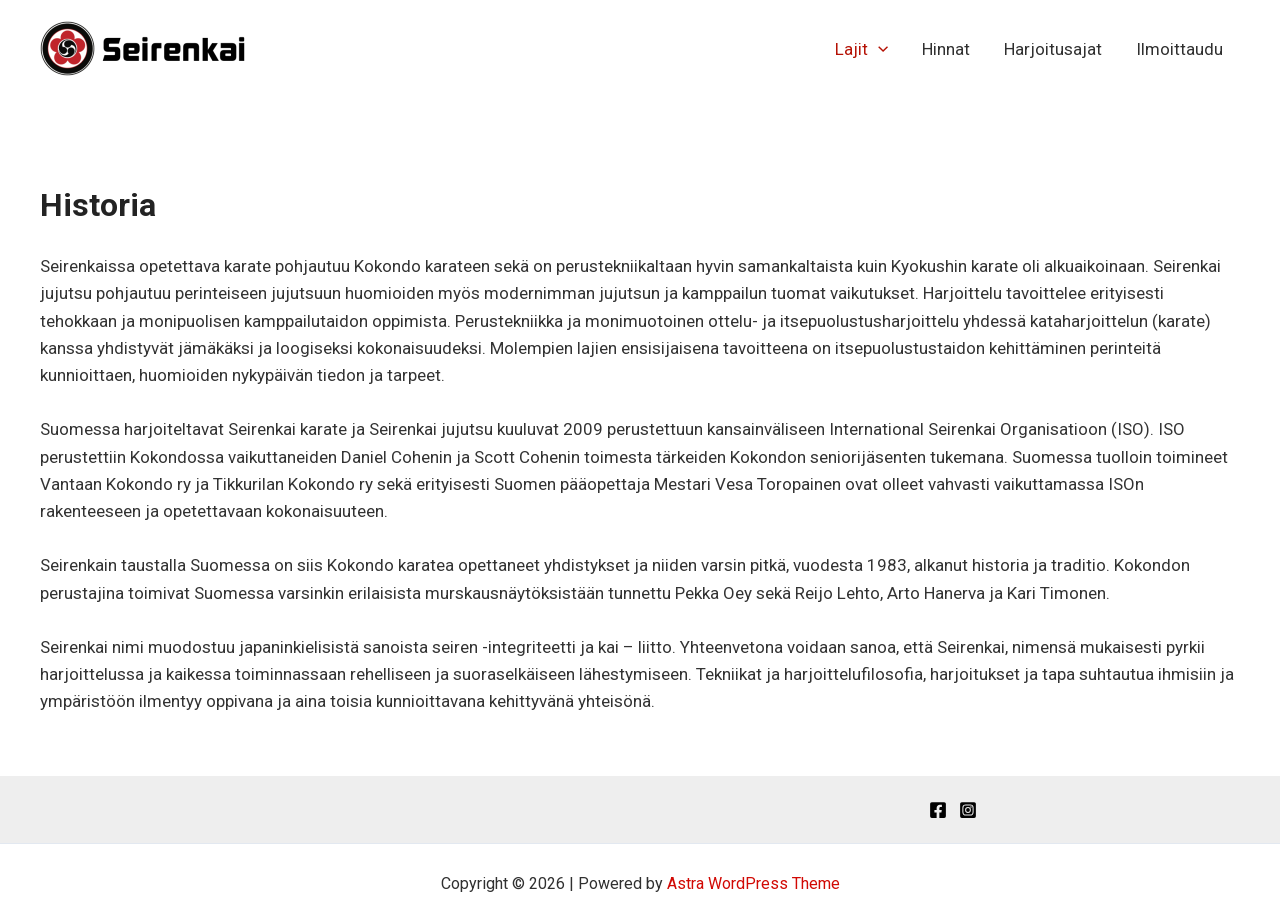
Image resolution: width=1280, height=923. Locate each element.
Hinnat (946, 49)
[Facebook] (938, 810)
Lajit (861, 49)
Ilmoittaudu (1179, 49)
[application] (878, 49)
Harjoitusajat (1053, 49)
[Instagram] (968, 810)
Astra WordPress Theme (753, 883)
